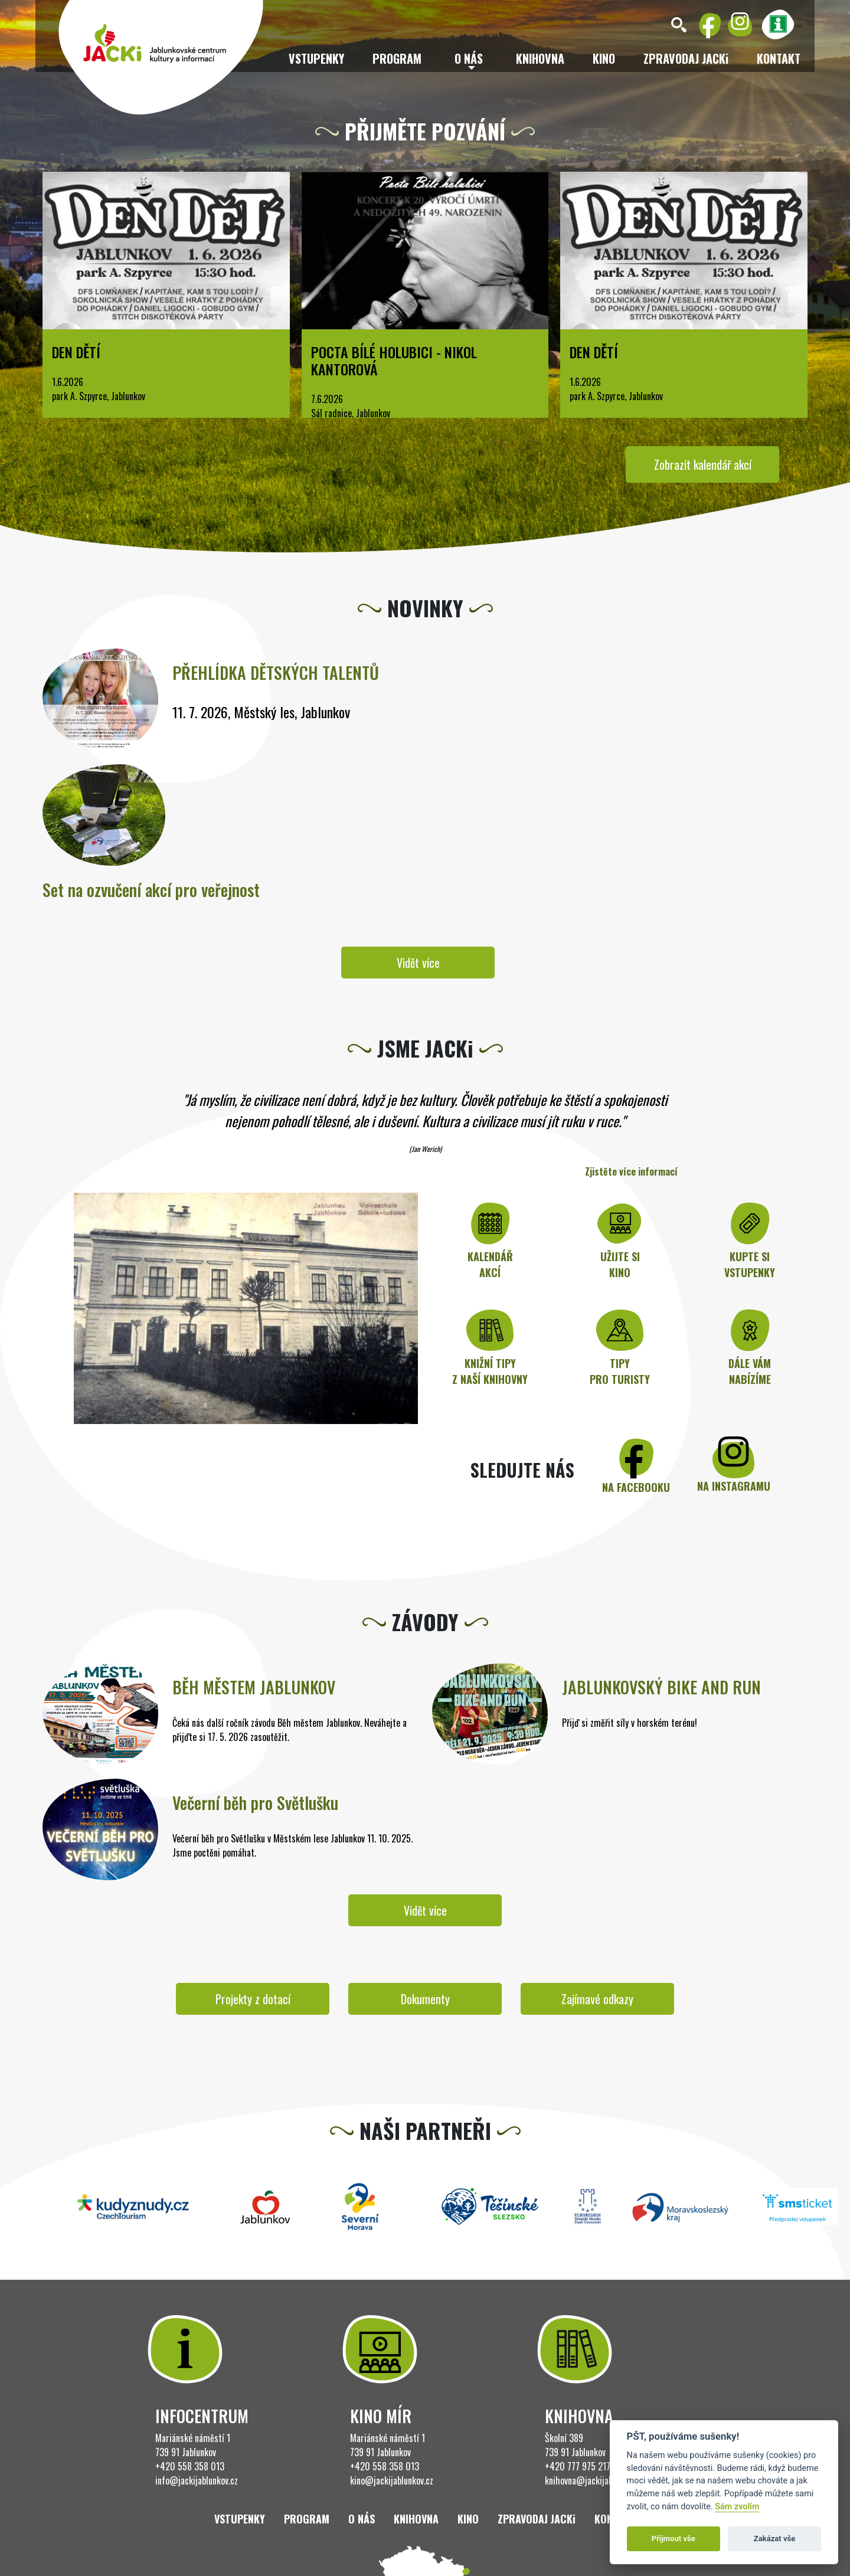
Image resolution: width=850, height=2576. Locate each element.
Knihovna (540, 58)
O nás (361, 2518)
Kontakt (778, 58)
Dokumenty (425, 1999)
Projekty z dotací (252, 1999)
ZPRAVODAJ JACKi (685, 58)
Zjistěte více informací (631, 1171)
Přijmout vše (673, 2538)
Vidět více (418, 962)
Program (396, 58)
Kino (604, 58)
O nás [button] (469, 58)
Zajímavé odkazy (597, 1999)
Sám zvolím (737, 2507)
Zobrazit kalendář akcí (702, 464)
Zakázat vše (775, 2538)
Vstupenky (316, 58)
